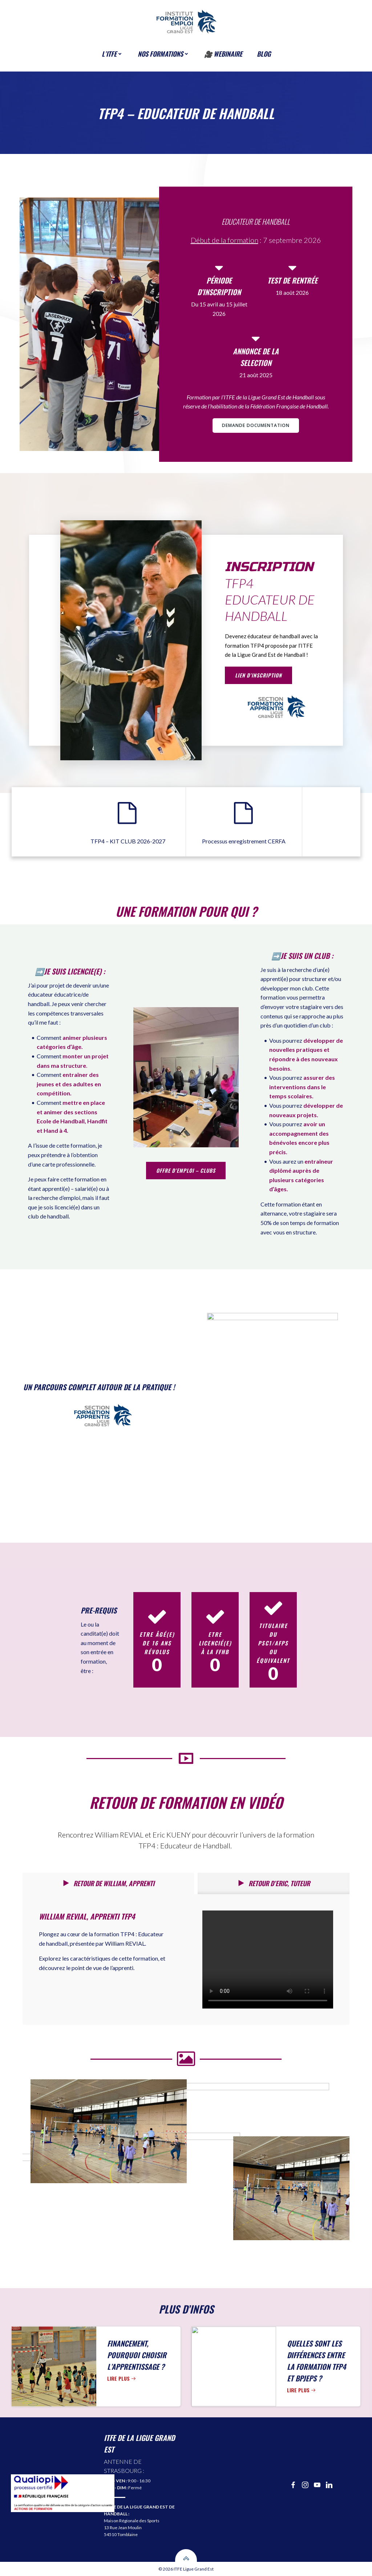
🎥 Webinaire (223, 53)
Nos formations (164, 53)
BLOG (264, 53)
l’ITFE (112, 53)
